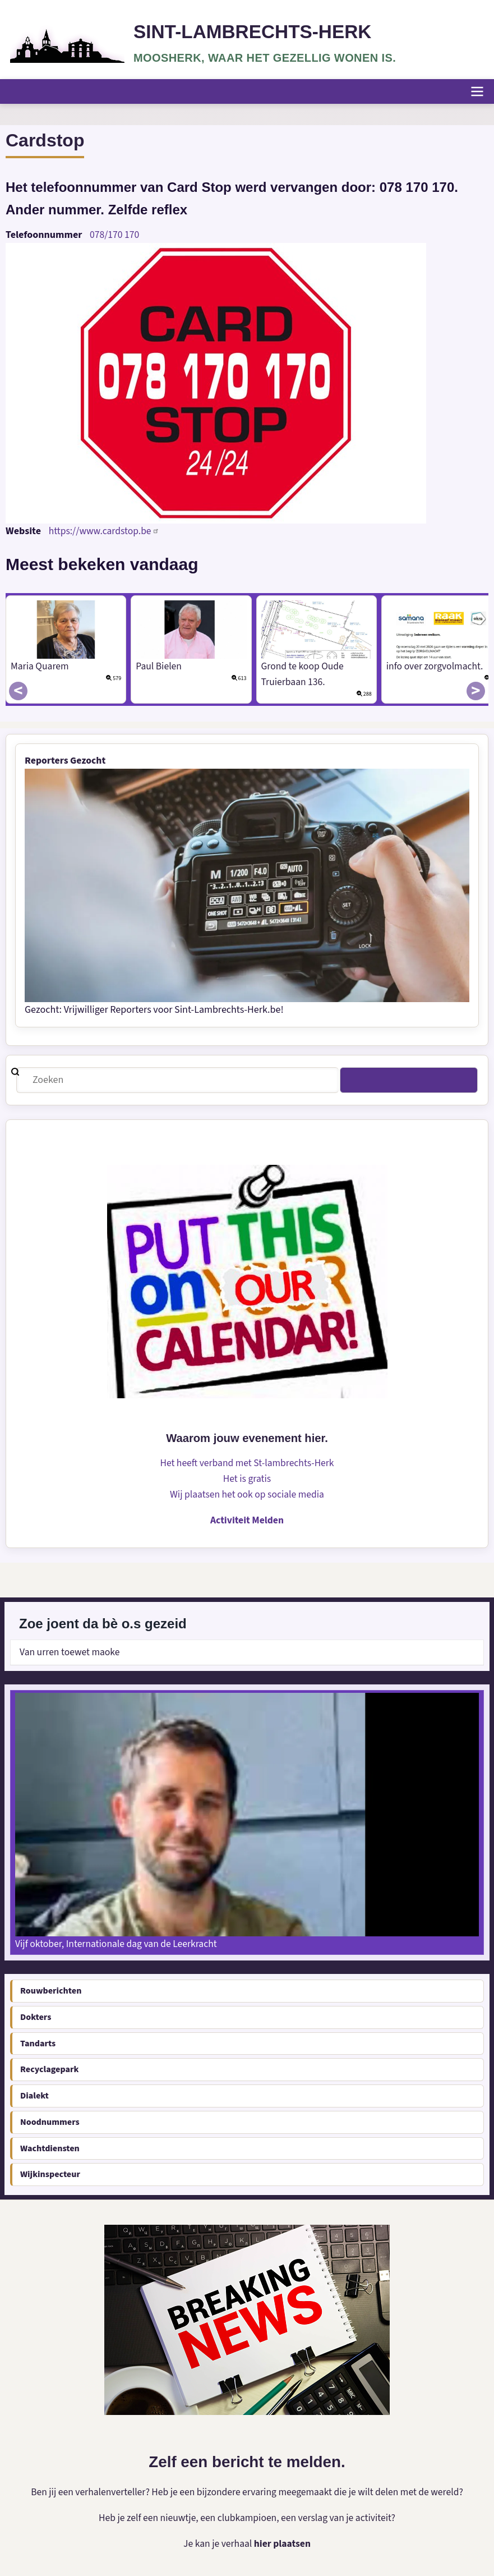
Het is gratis (247, 1478)
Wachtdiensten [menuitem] (50, 2147)
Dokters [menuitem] (35, 2016)
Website (23, 531)
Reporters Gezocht (66, 760)
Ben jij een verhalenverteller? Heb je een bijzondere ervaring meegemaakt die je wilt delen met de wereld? (247, 2492)
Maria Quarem (40, 666)
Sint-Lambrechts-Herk (255, 32)
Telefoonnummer (44, 234)
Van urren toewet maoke (71, 1652)
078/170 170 (115, 234)
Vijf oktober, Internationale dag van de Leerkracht (118, 1943)
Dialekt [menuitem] (34, 2095)
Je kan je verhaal (218, 2543)
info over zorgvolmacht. (436, 666)
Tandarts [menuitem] (38, 2042)
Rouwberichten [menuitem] (50, 1990)
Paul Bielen (159, 666)
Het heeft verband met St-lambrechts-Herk (247, 1462)
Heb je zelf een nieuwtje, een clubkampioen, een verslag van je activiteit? (247, 2517)
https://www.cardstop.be (105, 531)
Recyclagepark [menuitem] (49, 2069)
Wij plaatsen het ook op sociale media (247, 1494)
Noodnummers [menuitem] (50, 2121)
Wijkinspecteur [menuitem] (50, 2174)
